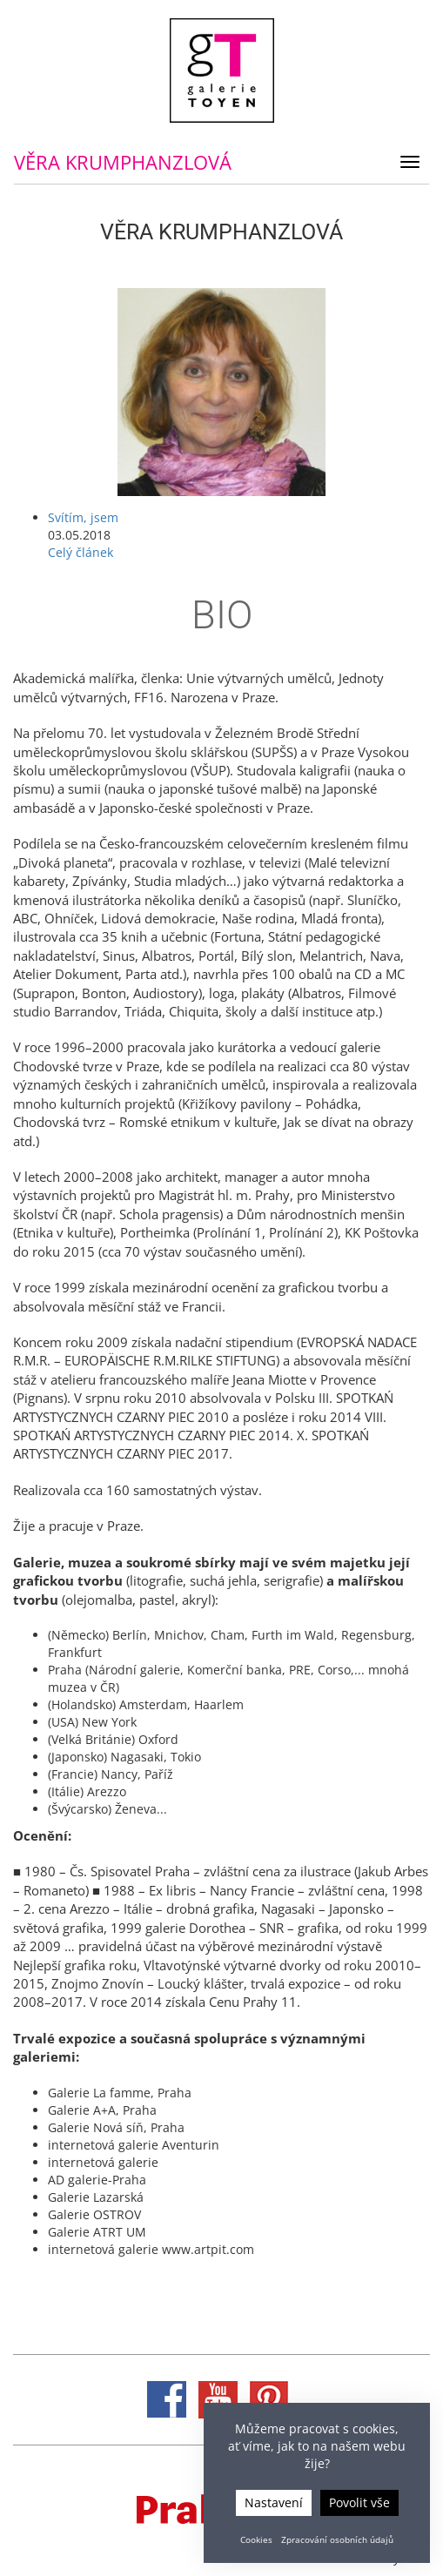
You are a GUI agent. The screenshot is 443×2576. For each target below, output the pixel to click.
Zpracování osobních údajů (337, 2539)
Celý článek (80, 552)
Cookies (256, 2539)
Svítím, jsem (83, 517)
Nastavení (274, 2502)
